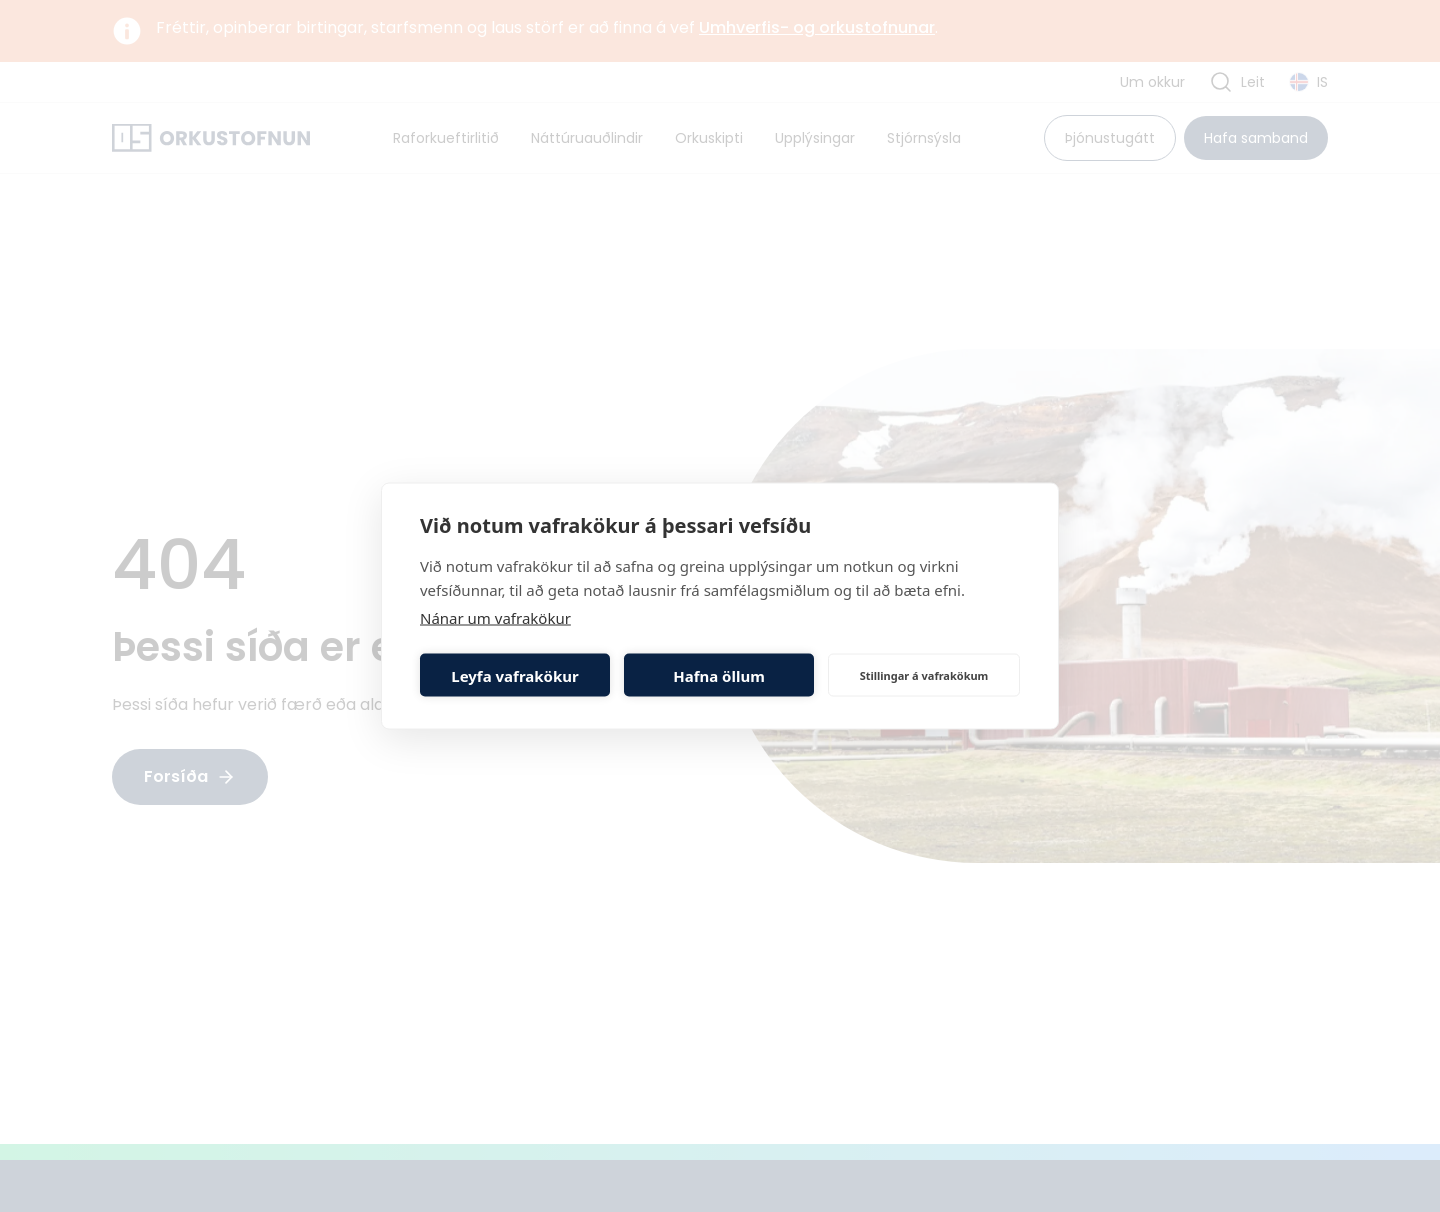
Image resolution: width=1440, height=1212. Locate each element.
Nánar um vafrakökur (495, 618)
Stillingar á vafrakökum (924, 674)
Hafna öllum (719, 675)
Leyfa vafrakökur (514, 675)
